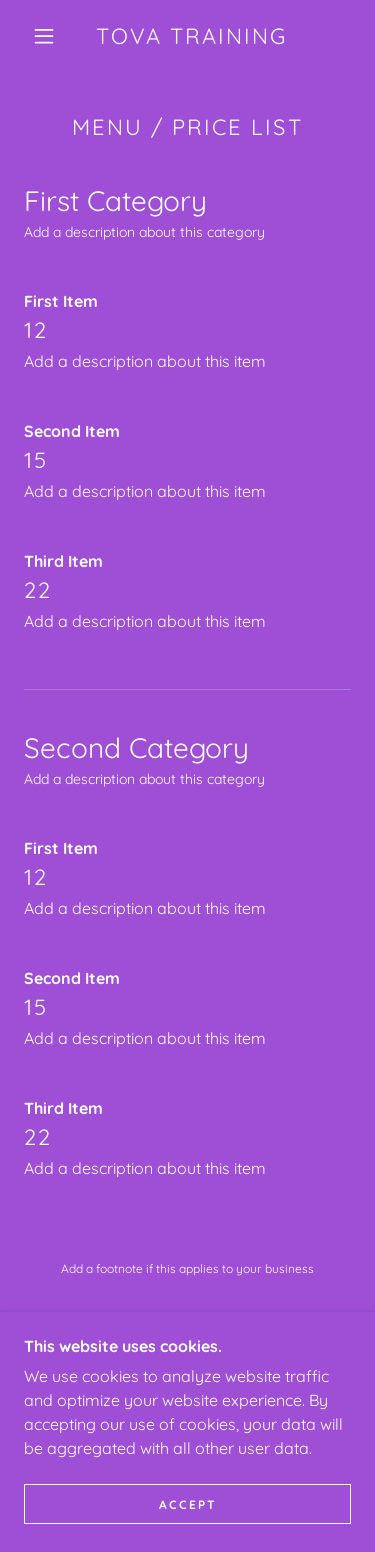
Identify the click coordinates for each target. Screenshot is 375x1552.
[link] (191, 36)
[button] (44, 36)
